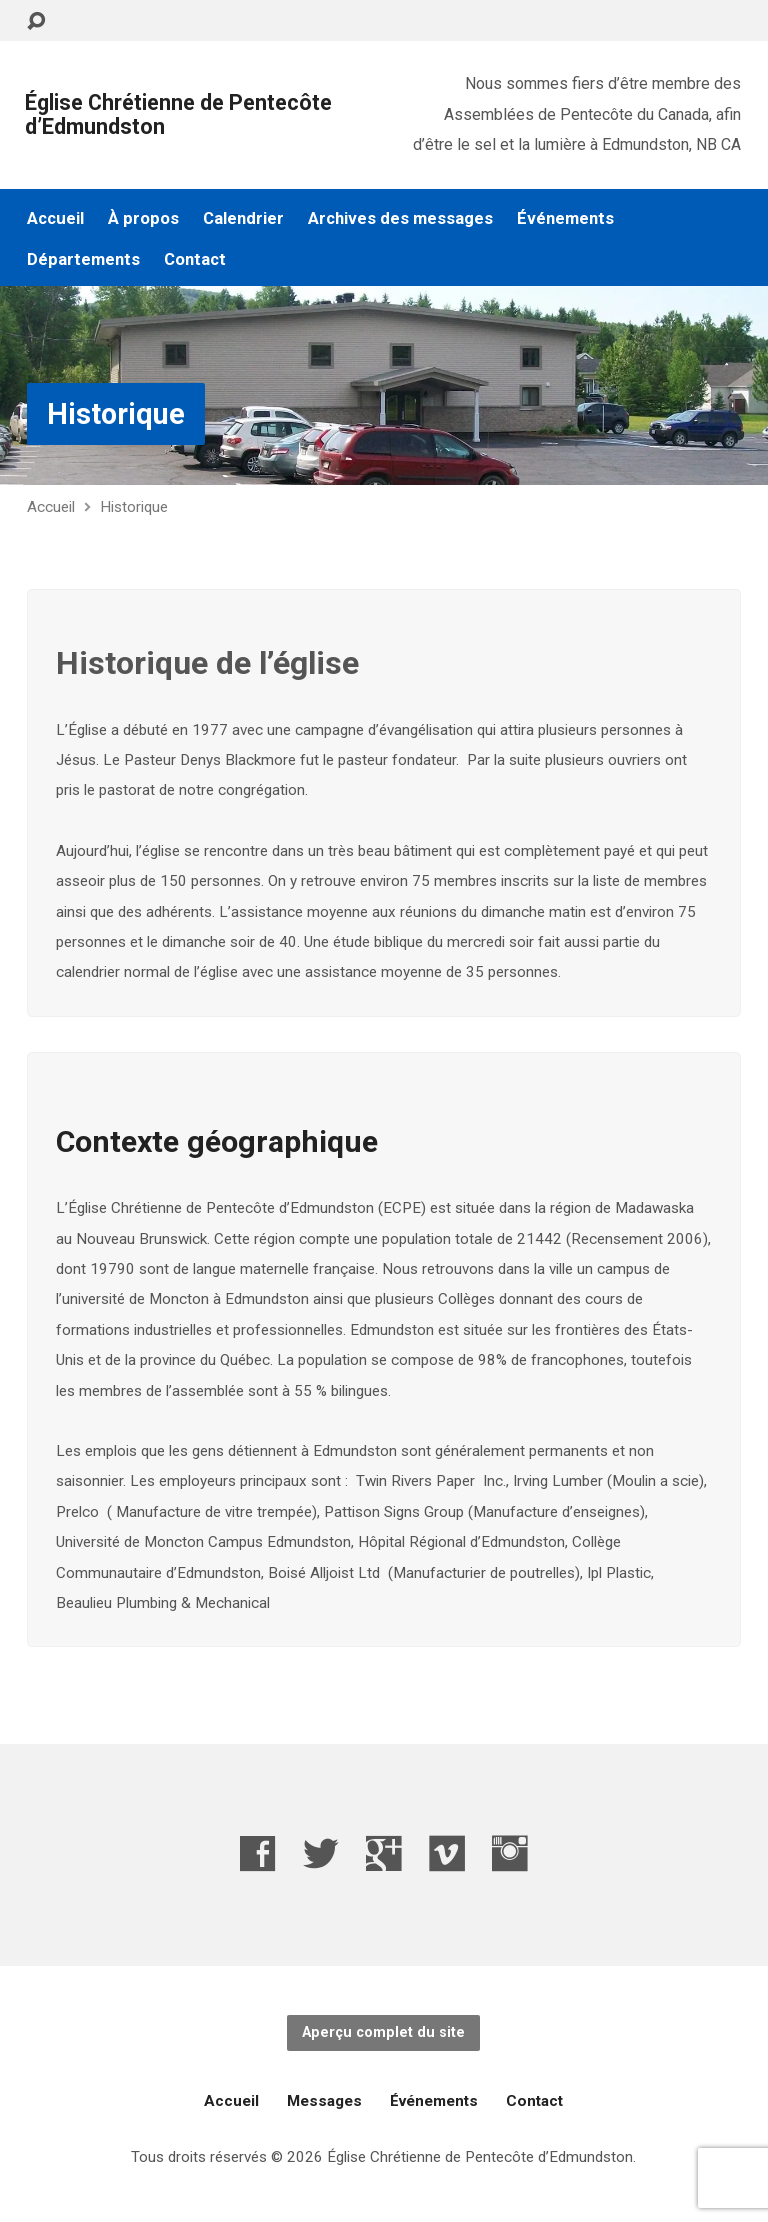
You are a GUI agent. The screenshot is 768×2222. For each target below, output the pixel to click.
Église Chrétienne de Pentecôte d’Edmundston (178, 114)
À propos (143, 218)
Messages (324, 2101)
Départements (83, 259)
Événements (565, 218)
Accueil (55, 218)
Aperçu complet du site (383, 2032)
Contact (195, 259)
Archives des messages (400, 218)
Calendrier (243, 218)
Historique (116, 414)
